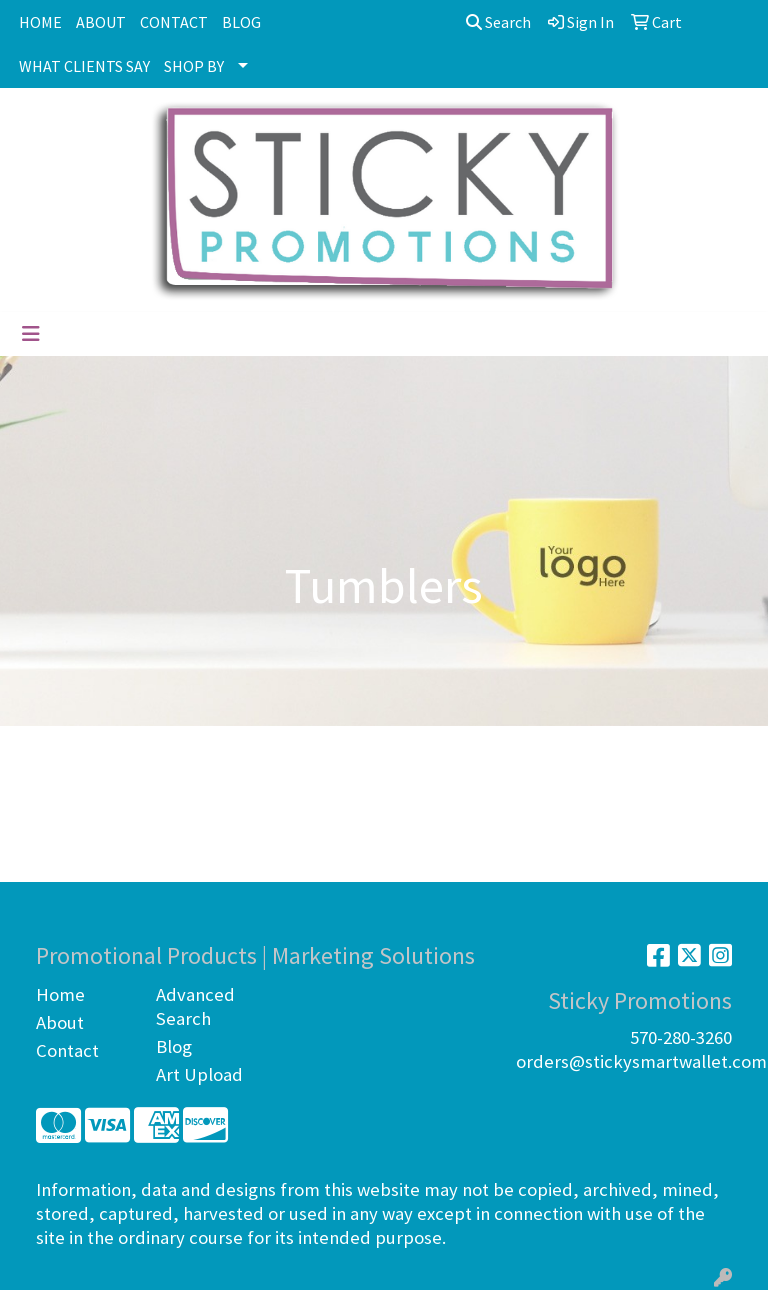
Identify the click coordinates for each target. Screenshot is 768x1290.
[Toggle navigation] (31, 334)
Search (498, 22)
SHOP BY (194, 66)
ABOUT (101, 22)
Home (60, 994)
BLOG (241, 22)
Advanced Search (195, 1006)
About (60, 1022)
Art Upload (199, 1074)
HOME (40, 22)
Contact (67, 1050)
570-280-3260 (681, 1037)
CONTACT (174, 22)
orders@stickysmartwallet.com (641, 1061)
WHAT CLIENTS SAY (84, 66)
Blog (174, 1046)
